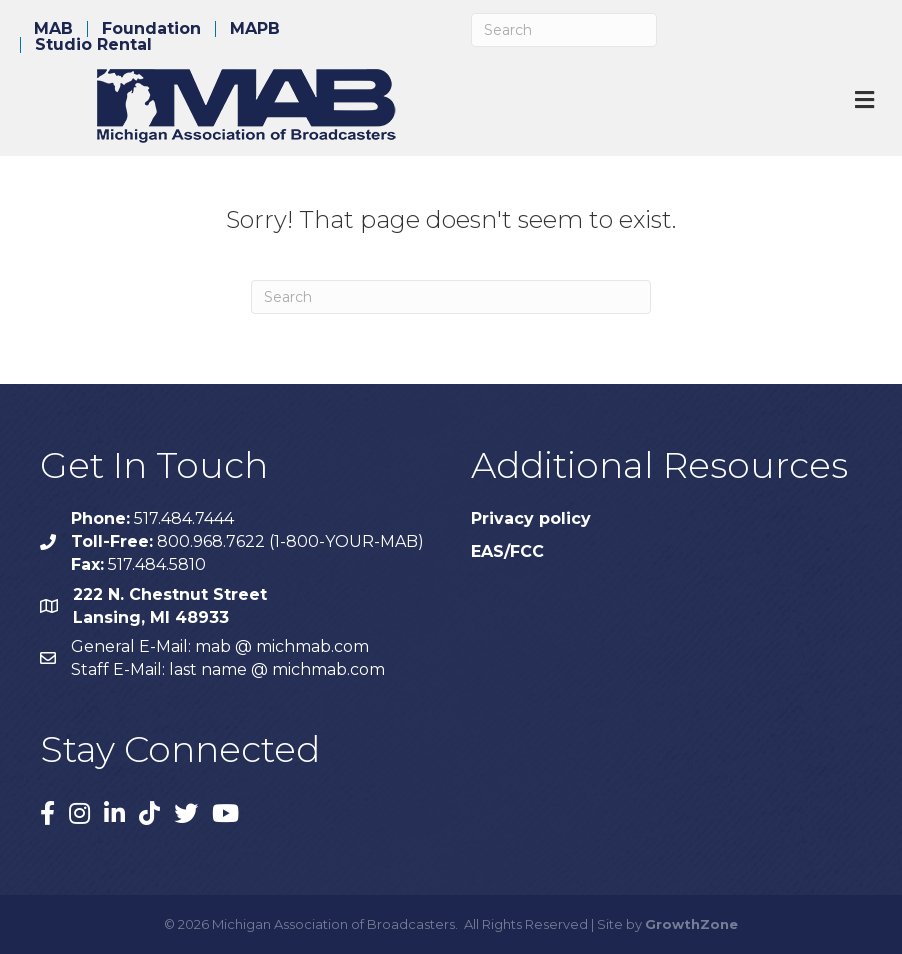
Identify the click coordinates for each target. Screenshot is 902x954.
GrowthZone (691, 924)
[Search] (564, 30)
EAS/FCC (507, 551)
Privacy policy (531, 518)
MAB (53, 29)
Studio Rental (93, 45)
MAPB (255, 29)
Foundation (151, 29)
